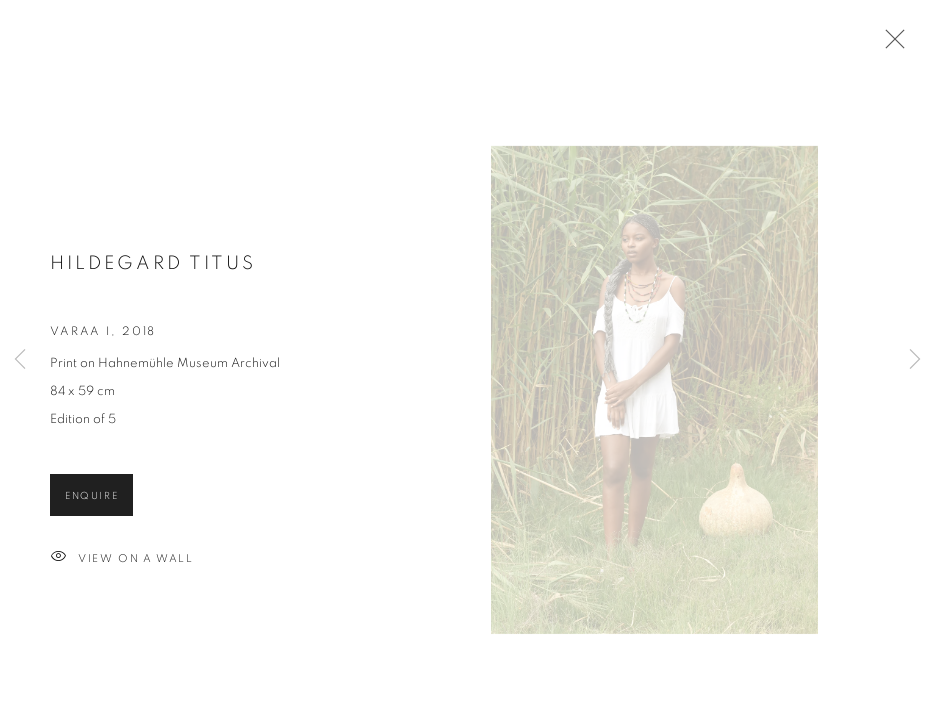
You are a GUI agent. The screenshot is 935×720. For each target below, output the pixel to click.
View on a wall (122, 575)
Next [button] (915, 360)
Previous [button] (20, 360)
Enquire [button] (91, 512)
